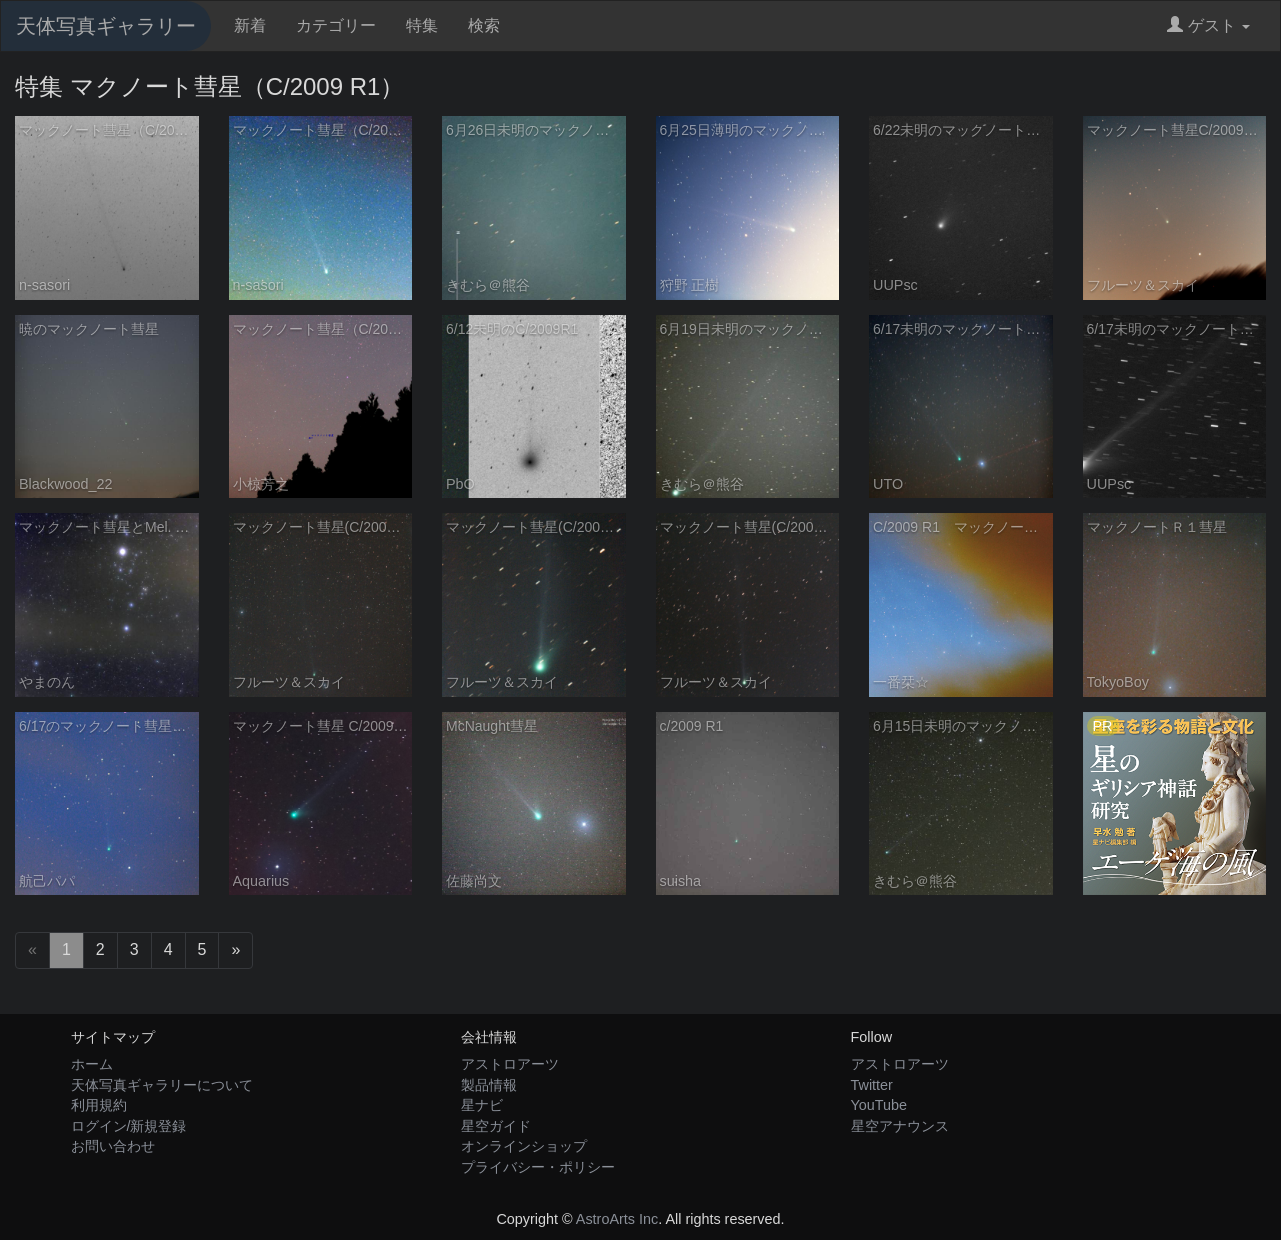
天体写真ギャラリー (106, 26)
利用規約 (99, 1105)
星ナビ (482, 1105)
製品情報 (489, 1085)
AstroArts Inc (617, 1219)
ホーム (92, 1064)
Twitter (872, 1085)
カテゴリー (336, 25)
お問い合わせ (113, 1146)
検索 (484, 25)
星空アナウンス (900, 1126)
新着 (250, 25)
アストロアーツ (510, 1064)
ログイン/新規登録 (129, 1126)
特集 (422, 25)
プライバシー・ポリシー (538, 1167)
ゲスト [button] (1208, 25)
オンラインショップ (524, 1146)
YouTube (879, 1105)
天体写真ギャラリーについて (162, 1085)
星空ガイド (496, 1126)
